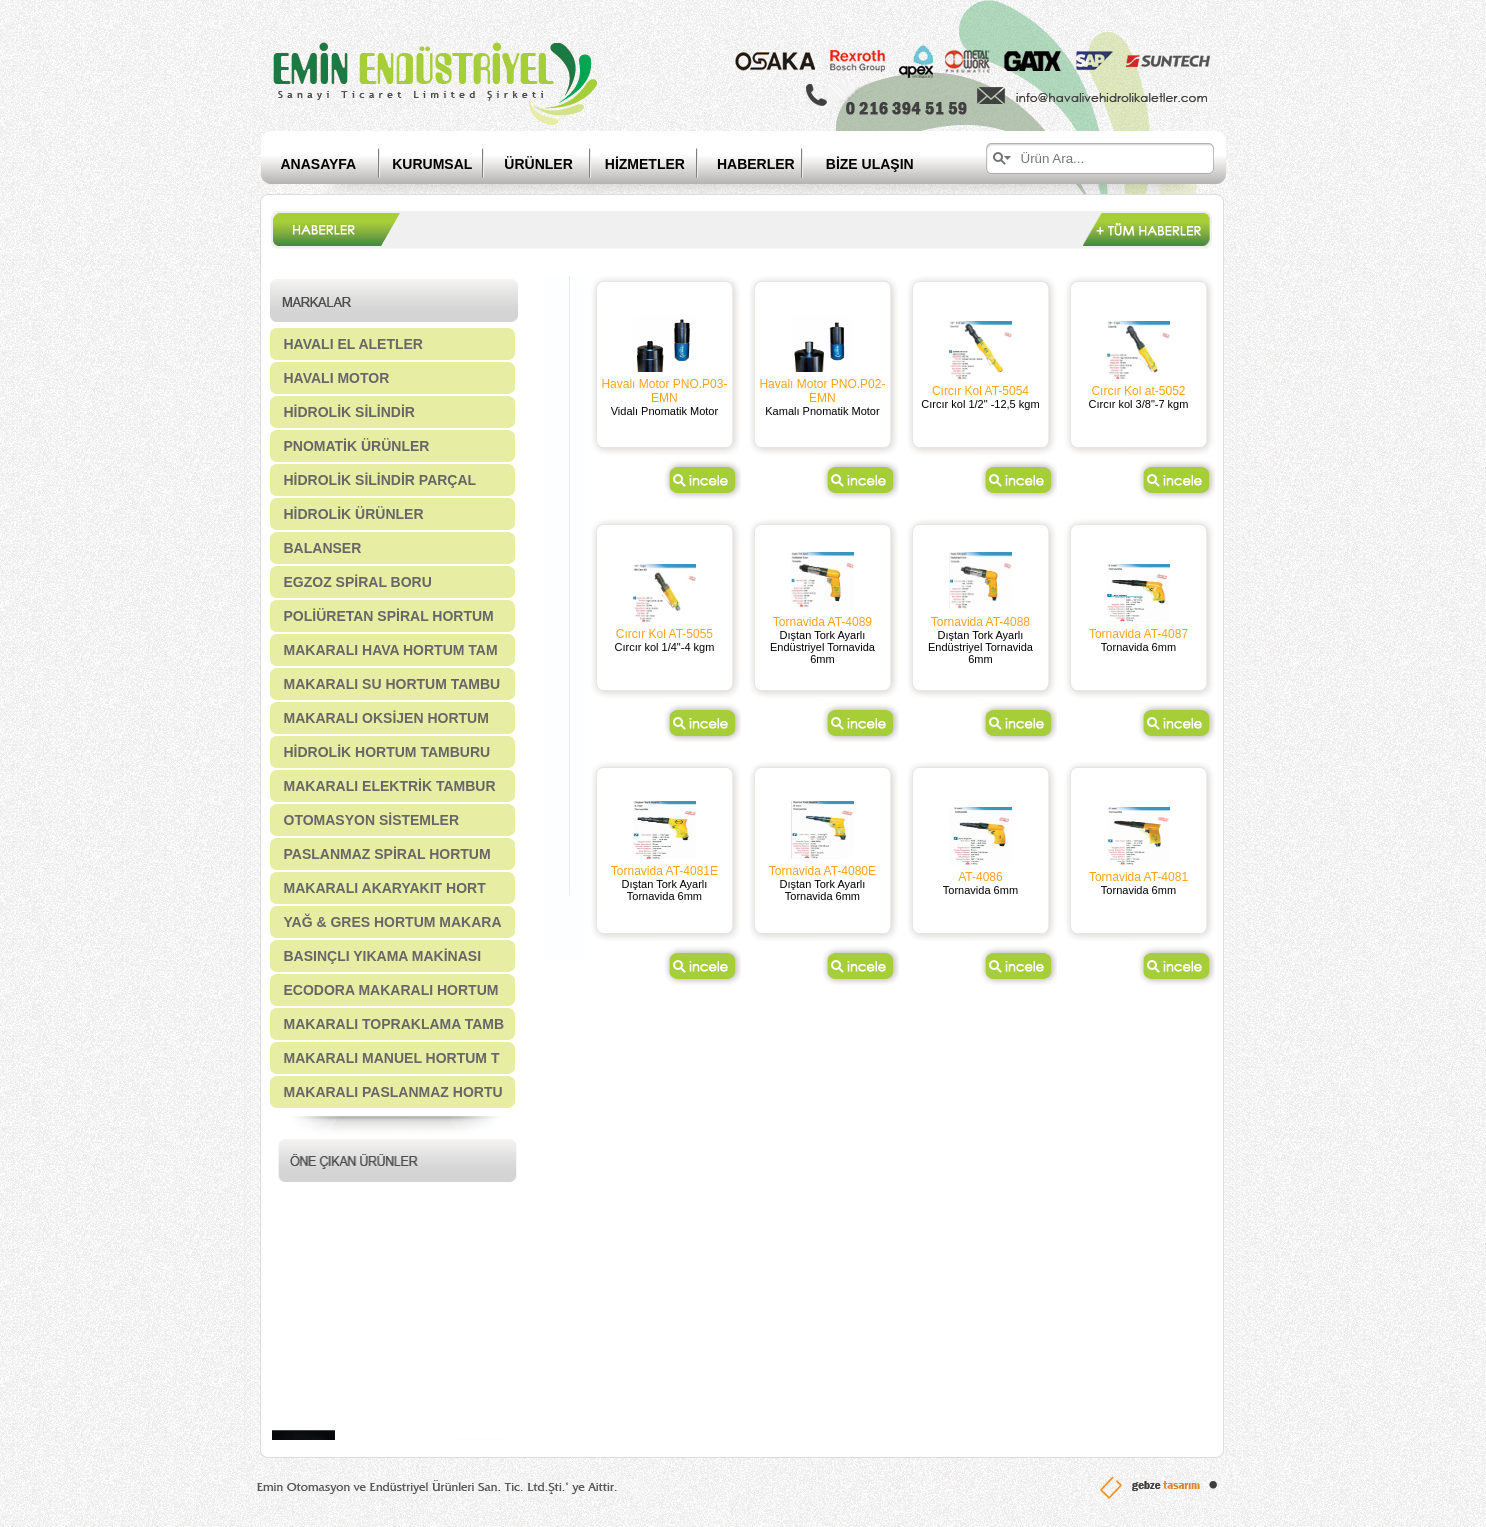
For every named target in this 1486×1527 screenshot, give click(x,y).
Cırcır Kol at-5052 (1138, 391)
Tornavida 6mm (1138, 647)
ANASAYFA (319, 164)
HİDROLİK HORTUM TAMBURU (387, 752)
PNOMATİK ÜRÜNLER (357, 446)
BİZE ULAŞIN (870, 164)
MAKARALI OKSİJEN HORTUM (386, 718)
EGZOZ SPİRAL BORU (358, 582)
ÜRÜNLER (538, 164)
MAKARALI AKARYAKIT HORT (385, 888)
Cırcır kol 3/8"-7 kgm (1139, 404)
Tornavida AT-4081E (664, 871)
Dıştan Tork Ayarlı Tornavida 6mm (665, 890)
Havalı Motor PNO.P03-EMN (664, 391)
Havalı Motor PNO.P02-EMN (822, 391)
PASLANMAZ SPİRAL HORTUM (387, 854)
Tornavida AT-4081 (1138, 877)
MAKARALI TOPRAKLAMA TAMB (394, 1024)
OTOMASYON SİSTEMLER (372, 820)
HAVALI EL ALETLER (353, 344)
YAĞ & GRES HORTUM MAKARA (393, 922)
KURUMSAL (432, 164)
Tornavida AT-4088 (980, 622)
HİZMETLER (645, 164)
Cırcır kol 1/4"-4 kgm (664, 647)
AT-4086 (980, 877)
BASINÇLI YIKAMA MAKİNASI (383, 956)
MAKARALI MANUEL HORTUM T (392, 1058)
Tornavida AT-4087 (1138, 634)
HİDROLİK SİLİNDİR (349, 412)
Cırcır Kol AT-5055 (664, 634)
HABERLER (771, 164)
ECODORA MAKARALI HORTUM (391, 990)
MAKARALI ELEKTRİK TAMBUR (390, 786)
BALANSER (323, 548)
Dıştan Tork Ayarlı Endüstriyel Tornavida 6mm (822, 647)
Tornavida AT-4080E (822, 871)
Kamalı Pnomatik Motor (822, 411)
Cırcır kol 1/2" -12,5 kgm (980, 404)
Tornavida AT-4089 (822, 622)
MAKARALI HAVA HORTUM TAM (391, 650)
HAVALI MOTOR (337, 378)
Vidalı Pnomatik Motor (664, 411)
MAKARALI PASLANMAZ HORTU (393, 1092)
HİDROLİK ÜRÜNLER (354, 514)
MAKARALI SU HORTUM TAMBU (392, 684)
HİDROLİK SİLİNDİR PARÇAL (380, 480)
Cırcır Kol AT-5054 (980, 391)
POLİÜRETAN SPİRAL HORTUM (389, 616)
